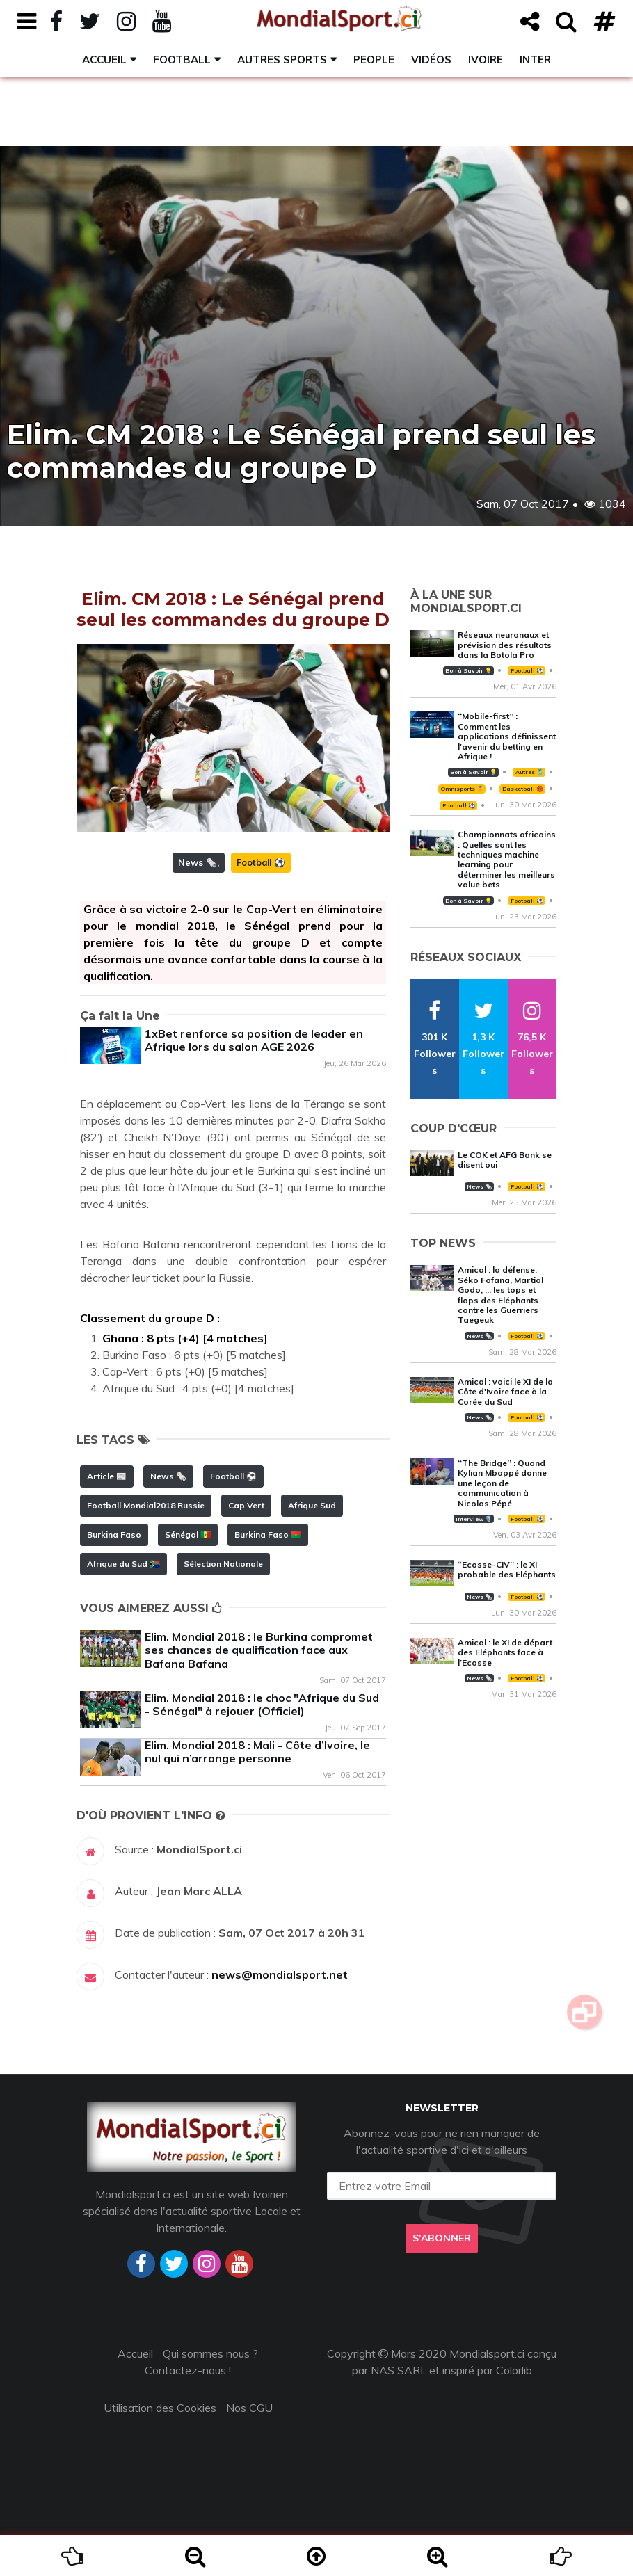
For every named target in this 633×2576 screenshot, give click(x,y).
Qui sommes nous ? (210, 2353)
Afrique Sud (312, 1505)
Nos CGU (249, 2408)
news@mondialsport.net (279, 1974)
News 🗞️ (197, 862)
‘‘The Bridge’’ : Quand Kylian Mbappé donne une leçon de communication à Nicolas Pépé (502, 1483)
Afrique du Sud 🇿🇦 (123, 1564)
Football (182, 59)
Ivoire (485, 59)
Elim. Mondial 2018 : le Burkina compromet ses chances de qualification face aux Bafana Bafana (259, 1649)
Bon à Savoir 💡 (468, 670)
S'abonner (441, 2238)
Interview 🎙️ (474, 1518)
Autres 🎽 (529, 771)
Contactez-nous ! (188, 2370)
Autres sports (282, 59)
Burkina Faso (114, 1534)
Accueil (104, 59)
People (373, 59)
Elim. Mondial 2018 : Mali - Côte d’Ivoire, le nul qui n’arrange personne (257, 1751)
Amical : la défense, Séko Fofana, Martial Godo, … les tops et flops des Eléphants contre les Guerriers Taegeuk (500, 1294)
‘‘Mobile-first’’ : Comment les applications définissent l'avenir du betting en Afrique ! (507, 736)
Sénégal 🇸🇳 (188, 1534)
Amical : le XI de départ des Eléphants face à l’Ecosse (505, 1652)
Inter (535, 59)
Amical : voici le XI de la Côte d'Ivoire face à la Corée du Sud (505, 1391)
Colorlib (514, 2370)
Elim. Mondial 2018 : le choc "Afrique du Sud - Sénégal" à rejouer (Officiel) (262, 1704)
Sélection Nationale (223, 1564)
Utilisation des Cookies (160, 2408)
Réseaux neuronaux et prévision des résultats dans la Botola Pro (505, 644)
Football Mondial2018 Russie (146, 1505)
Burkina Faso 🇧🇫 (267, 1534)
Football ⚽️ (261, 862)
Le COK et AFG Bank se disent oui (505, 1160)
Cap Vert (246, 1505)
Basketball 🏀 (522, 788)
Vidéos (431, 59)
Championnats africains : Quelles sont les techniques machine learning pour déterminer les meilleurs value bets (507, 859)
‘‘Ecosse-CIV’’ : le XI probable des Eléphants (507, 1569)
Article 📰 (107, 1476)
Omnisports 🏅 (461, 788)
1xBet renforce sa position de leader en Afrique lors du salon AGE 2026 (254, 1040)
